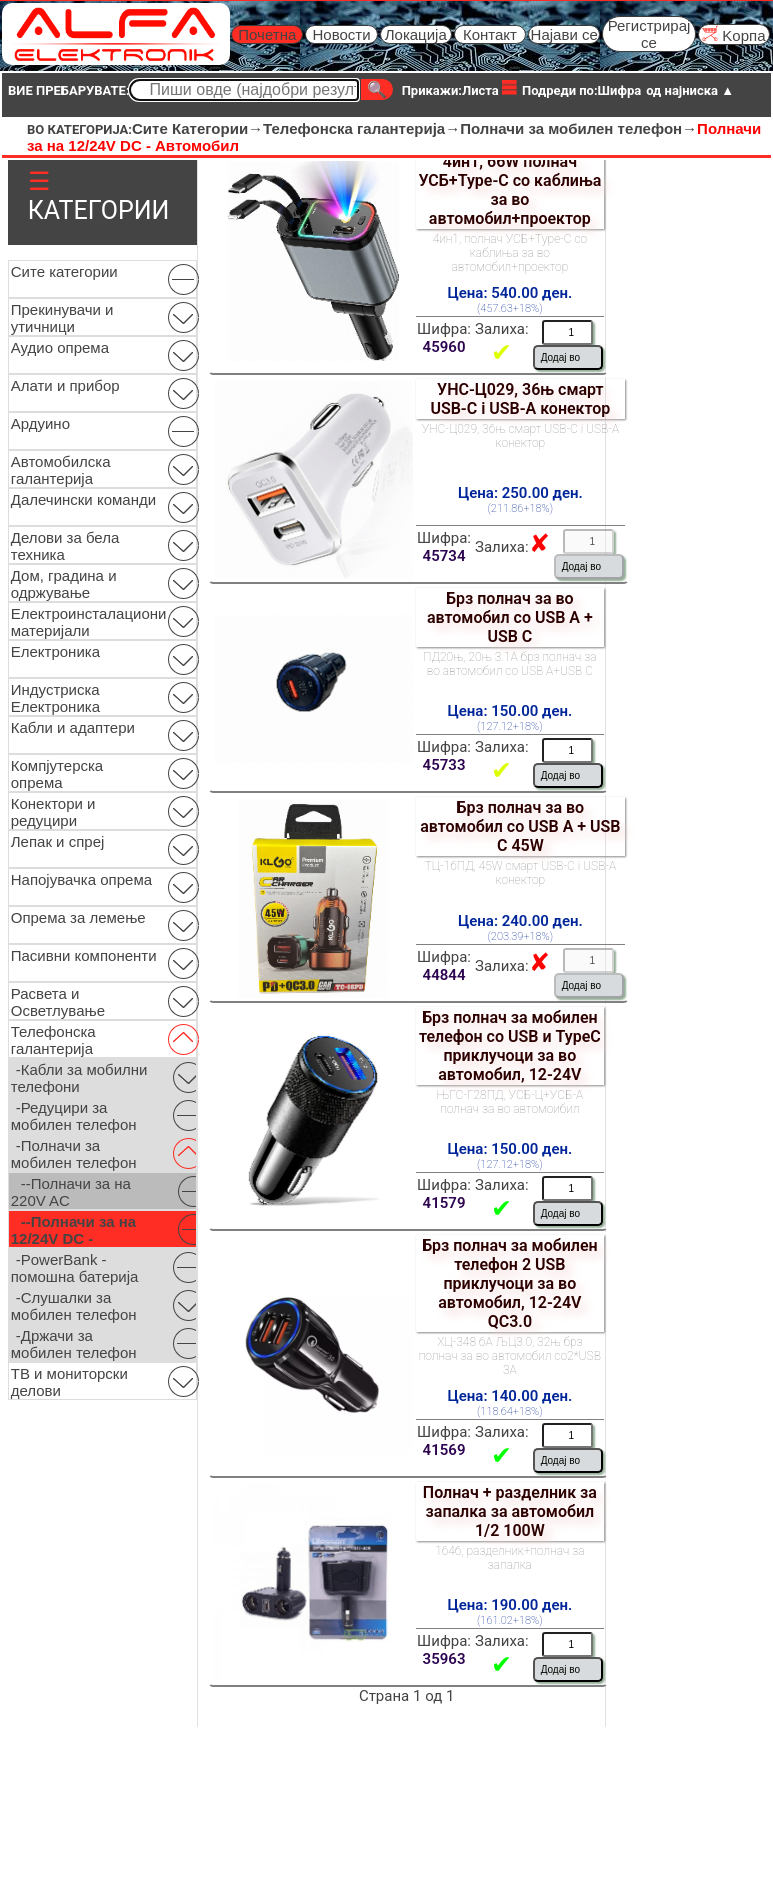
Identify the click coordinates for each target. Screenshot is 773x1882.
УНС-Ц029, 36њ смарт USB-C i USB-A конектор (520, 399)
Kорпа (733, 34)
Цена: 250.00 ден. (520, 493)
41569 (444, 1450)
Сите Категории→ (197, 128)
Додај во (560, 357)
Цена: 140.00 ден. (509, 1396)
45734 (444, 556)
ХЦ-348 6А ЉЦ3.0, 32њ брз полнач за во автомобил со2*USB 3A (510, 1356)
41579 (444, 1203)
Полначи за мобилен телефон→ (578, 128)
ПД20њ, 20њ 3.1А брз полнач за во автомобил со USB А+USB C (510, 664)
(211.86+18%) (521, 508)
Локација (416, 34)
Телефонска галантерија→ (361, 128)
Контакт (490, 34)
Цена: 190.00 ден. (509, 1605)
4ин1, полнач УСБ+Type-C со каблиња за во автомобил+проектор (510, 253)
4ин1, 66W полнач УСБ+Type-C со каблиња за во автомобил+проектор (509, 190)
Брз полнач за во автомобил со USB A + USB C (510, 617)
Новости (341, 34)
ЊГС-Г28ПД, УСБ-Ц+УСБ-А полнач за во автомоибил (509, 1102)
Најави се (564, 34)
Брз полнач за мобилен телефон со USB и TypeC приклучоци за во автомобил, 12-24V (510, 1046)
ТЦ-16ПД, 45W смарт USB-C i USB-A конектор (521, 873)
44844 (444, 975)
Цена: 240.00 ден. (520, 921)
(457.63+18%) (510, 308)
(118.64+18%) (510, 1411)
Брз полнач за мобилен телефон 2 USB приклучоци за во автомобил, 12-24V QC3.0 (509, 1283)
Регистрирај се (649, 34)
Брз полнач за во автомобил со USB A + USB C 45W (520, 826)
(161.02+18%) (510, 1620)
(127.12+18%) (510, 726)
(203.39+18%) (521, 936)
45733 (444, 765)
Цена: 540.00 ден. (509, 293)
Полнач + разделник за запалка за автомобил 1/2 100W (510, 1511)
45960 (444, 347)
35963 (444, 1659)
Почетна (267, 34)
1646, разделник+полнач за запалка (509, 1558)
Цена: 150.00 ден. (509, 711)
